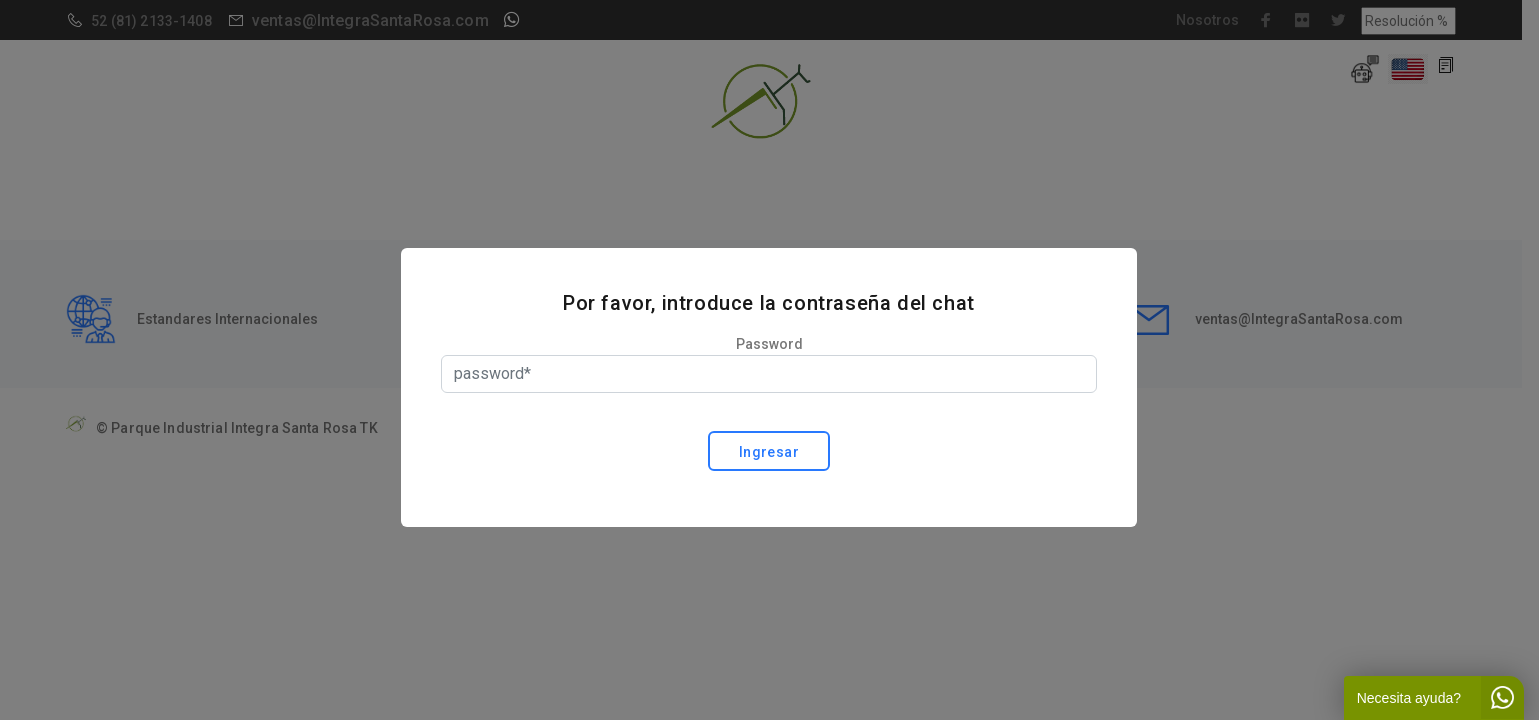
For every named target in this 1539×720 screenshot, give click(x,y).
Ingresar (769, 452)
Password (769, 344)
